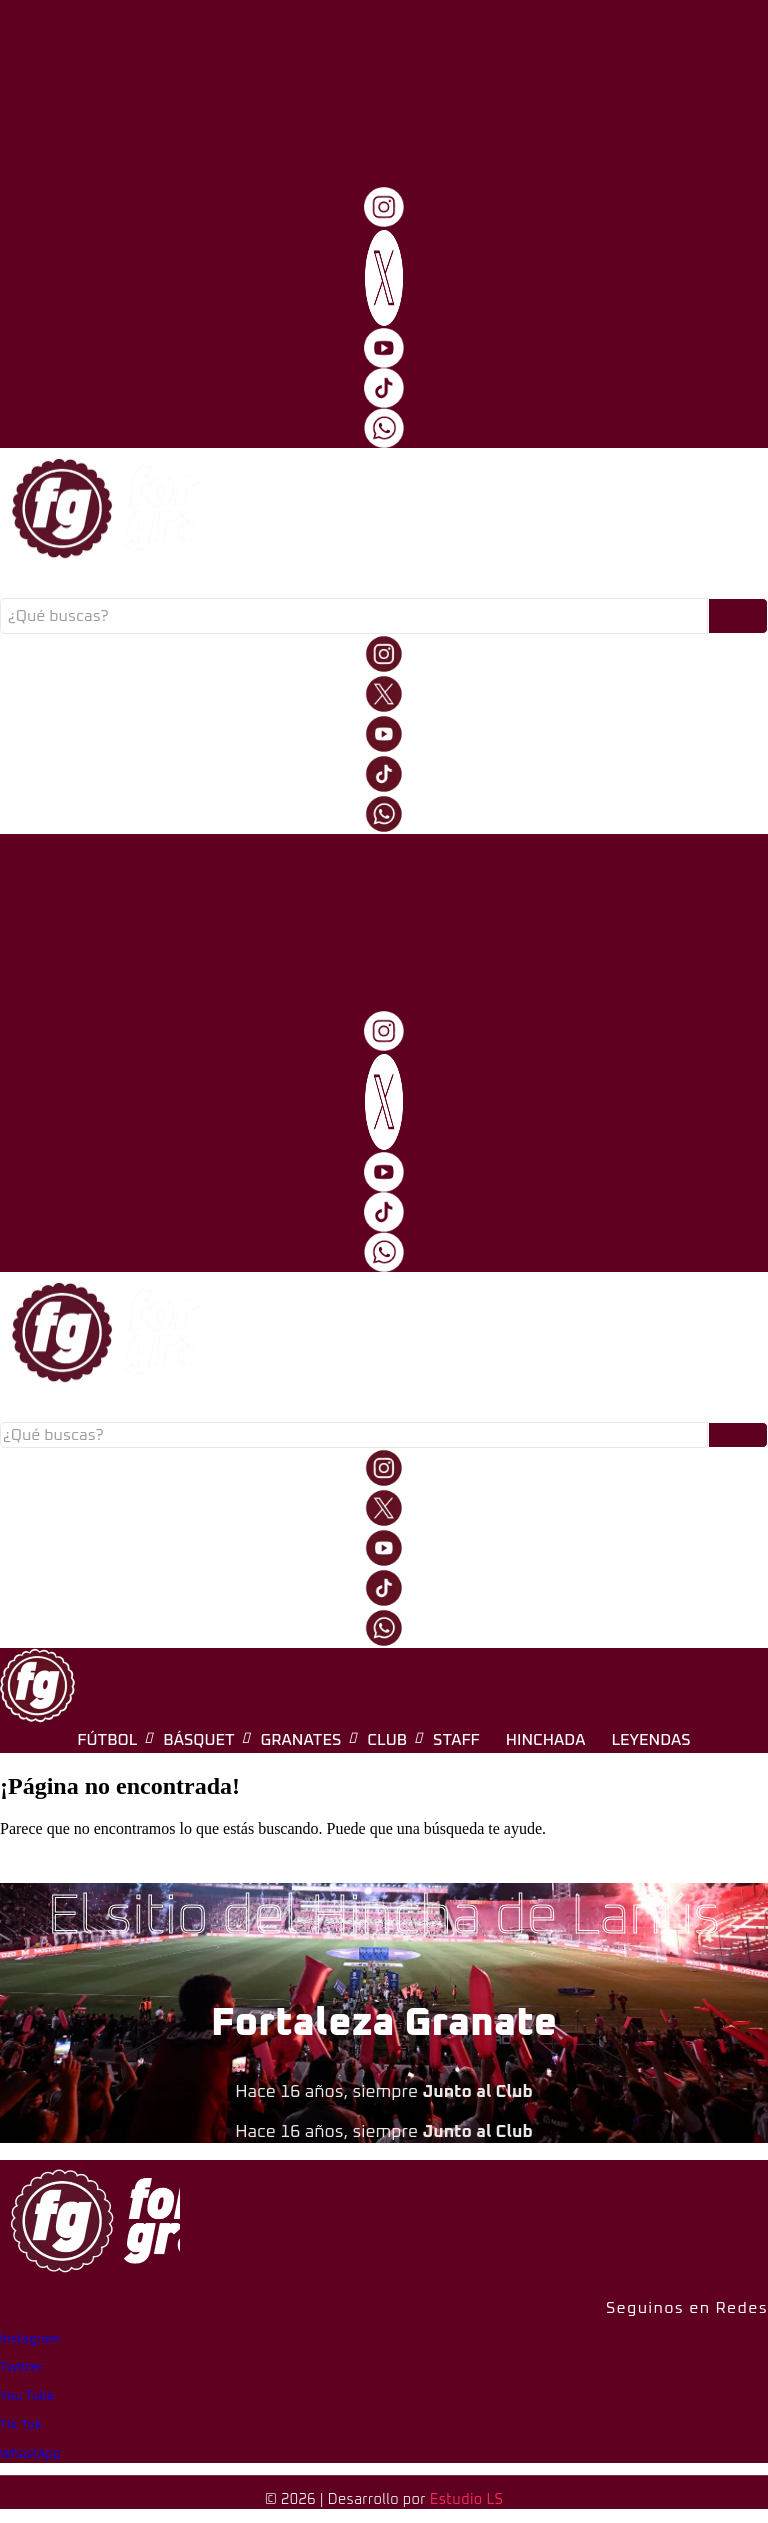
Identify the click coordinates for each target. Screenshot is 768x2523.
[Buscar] (354, 616)
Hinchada (535, 585)
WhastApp (30, 2454)
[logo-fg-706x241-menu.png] (100, 60)
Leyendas (631, 585)
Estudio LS (466, 2500)
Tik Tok (21, 2425)
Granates (310, 584)
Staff (452, 585)
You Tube (27, 2396)
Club (390, 584)
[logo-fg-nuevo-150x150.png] (37, 1685)
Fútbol (130, 584)
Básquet (215, 584)
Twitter (21, 2367)
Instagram (30, 2339)
